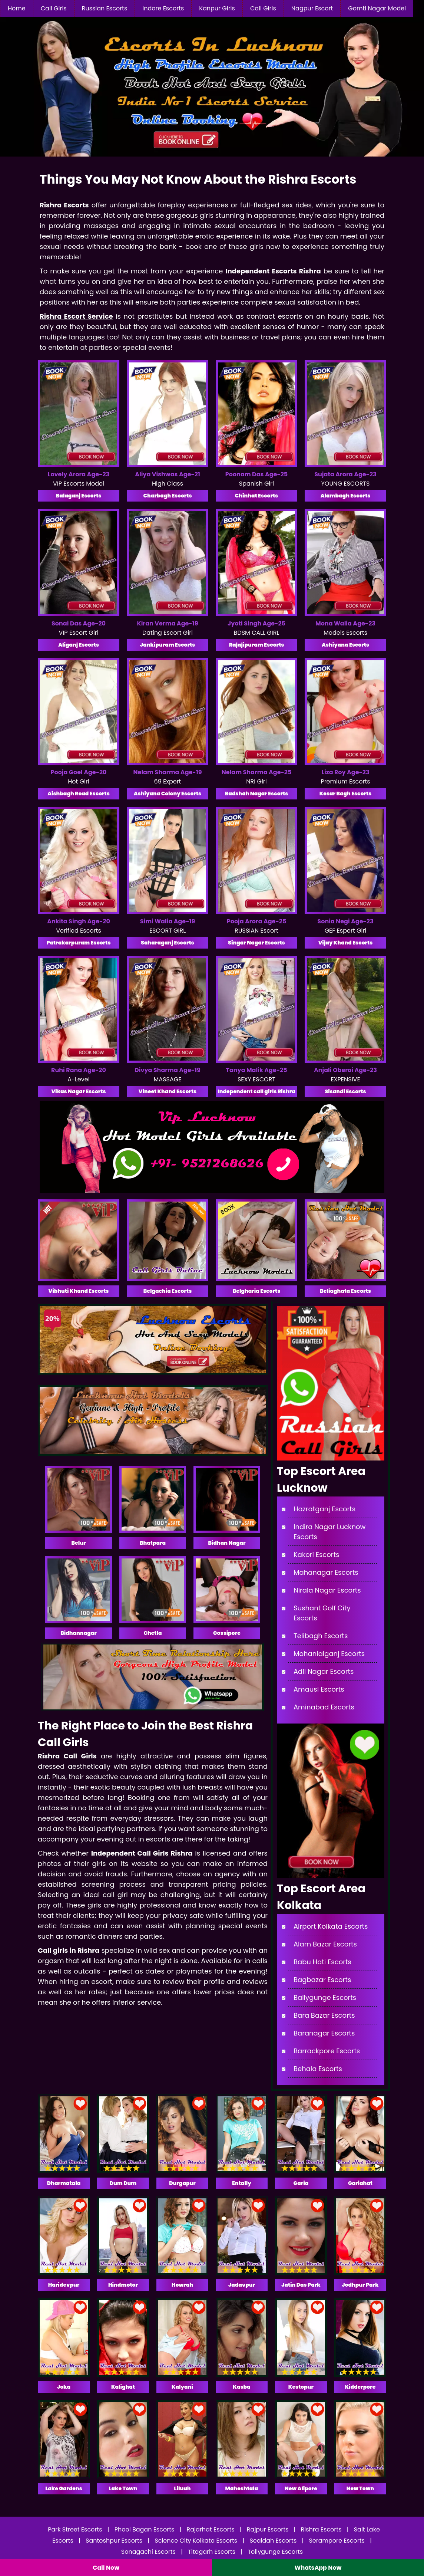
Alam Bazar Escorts (325, 1944)
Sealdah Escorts (273, 2540)
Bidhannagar (78, 1633)
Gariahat (360, 2183)
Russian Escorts (104, 8)
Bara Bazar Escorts (324, 2015)
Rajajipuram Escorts (256, 644)
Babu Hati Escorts (322, 1961)
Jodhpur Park (360, 2284)
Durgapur (182, 2183)
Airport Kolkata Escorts (331, 1926)
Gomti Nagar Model (377, 8)
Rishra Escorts (321, 2529)
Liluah (182, 2488)
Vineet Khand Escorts (167, 1091)
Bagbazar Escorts (322, 1979)
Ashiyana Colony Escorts (167, 793)
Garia (301, 2183)
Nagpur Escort (312, 8)
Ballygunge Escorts (325, 1997)
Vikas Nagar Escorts (78, 1091)
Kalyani (182, 2387)
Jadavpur (241, 2284)
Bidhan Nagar (226, 1543)
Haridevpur (64, 2284)
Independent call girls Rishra (256, 1091)
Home (17, 8)
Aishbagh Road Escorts (78, 793)
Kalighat (123, 2387)
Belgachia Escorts (167, 1291)
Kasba (241, 2387)
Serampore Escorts (336, 2540)
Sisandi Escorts (345, 1091)
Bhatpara (153, 1543)
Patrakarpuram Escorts (78, 942)
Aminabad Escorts (324, 1707)
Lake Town (123, 2488)
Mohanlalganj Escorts (329, 1653)
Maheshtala (241, 2488)
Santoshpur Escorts (114, 2540)
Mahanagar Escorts (326, 1572)
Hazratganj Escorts (324, 1509)
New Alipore (301, 2488)
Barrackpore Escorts (327, 2051)
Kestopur (301, 2387)
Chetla (152, 1633)
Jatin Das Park (301, 2284)
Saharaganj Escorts (167, 942)
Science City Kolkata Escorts (196, 2540)
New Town (360, 2488)
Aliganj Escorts (78, 644)
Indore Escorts (163, 8)
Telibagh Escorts (321, 1635)
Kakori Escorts (316, 1554)
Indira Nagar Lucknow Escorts (329, 1531)
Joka (63, 2387)
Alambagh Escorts (346, 495)
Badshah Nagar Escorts (256, 793)
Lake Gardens (63, 2488)
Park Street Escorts (75, 2529)
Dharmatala (63, 2183)
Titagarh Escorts (212, 2551)
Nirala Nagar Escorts (327, 1590)
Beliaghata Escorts (345, 1291)
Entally (241, 2183)
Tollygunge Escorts (275, 2551)
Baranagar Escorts (324, 2033)
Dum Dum (123, 2183)
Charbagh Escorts (167, 495)
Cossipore (227, 1633)
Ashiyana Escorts (345, 644)
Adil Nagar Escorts (324, 1671)
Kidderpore (360, 2387)
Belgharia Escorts (257, 1291)
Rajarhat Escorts (211, 2529)
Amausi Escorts (319, 1689)
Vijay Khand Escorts (345, 942)
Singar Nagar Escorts (256, 942)
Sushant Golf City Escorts (322, 1613)
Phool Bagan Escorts (145, 2529)
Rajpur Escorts (267, 2529)
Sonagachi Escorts (149, 2551)
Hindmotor (123, 2284)
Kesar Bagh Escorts (345, 793)
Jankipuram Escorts (167, 644)
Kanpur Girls (217, 8)
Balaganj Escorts (79, 495)
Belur (78, 1543)
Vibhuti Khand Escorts (79, 1291)
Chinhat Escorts (256, 495)
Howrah (182, 2284)
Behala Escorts (318, 2068)
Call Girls (54, 8)
